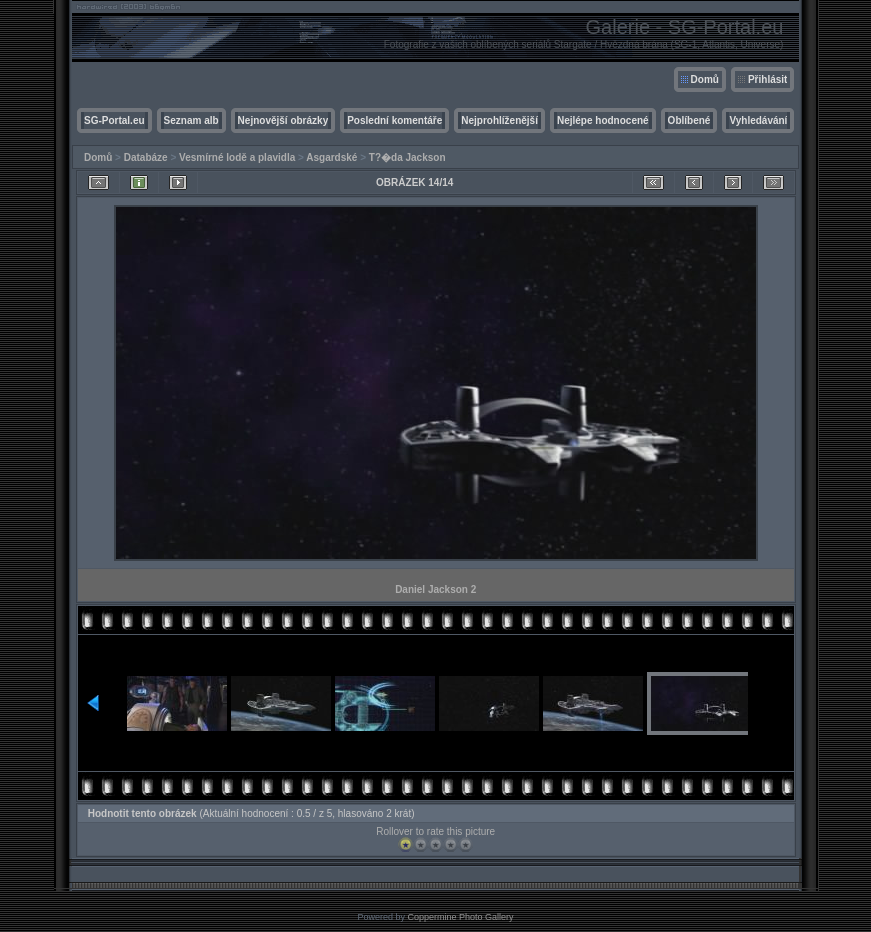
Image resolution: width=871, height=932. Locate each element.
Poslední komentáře (394, 120)
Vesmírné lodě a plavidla (237, 157)
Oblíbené (689, 120)
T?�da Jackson (407, 157)
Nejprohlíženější (499, 120)
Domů (705, 79)
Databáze (146, 157)
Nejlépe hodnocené (603, 120)
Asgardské (331, 157)
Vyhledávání (758, 120)
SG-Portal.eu (114, 120)
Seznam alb (191, 120)
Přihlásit (767, 79)
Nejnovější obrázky (283, 120)
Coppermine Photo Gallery (460, 917)
